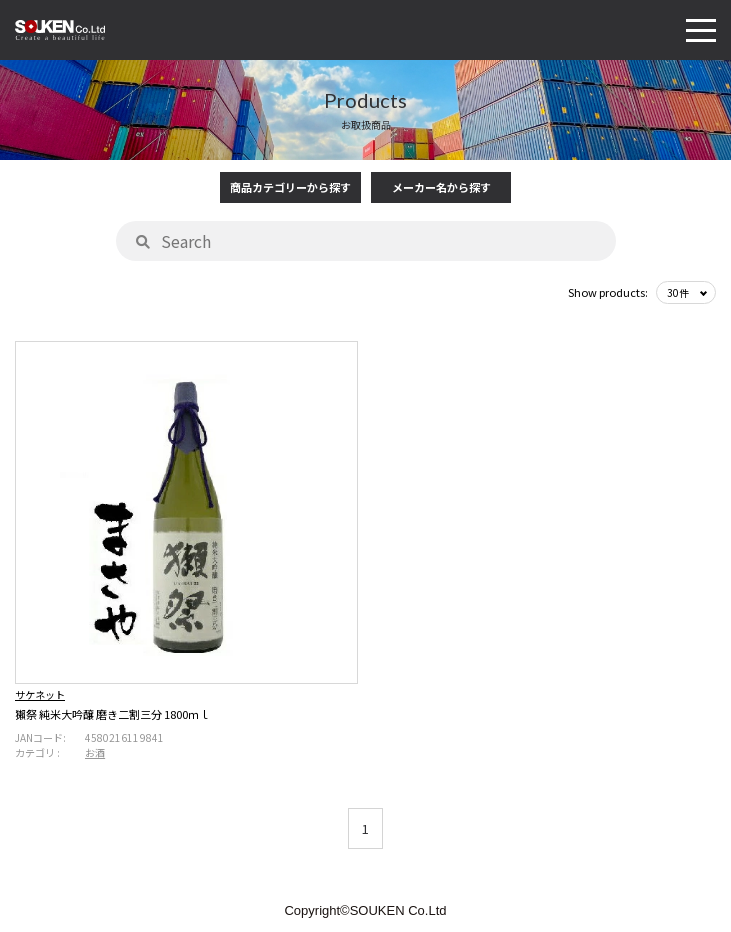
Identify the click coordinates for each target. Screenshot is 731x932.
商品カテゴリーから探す (290, 187)
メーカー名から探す (441, 187)
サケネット (40, 694)
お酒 (95, 752)
